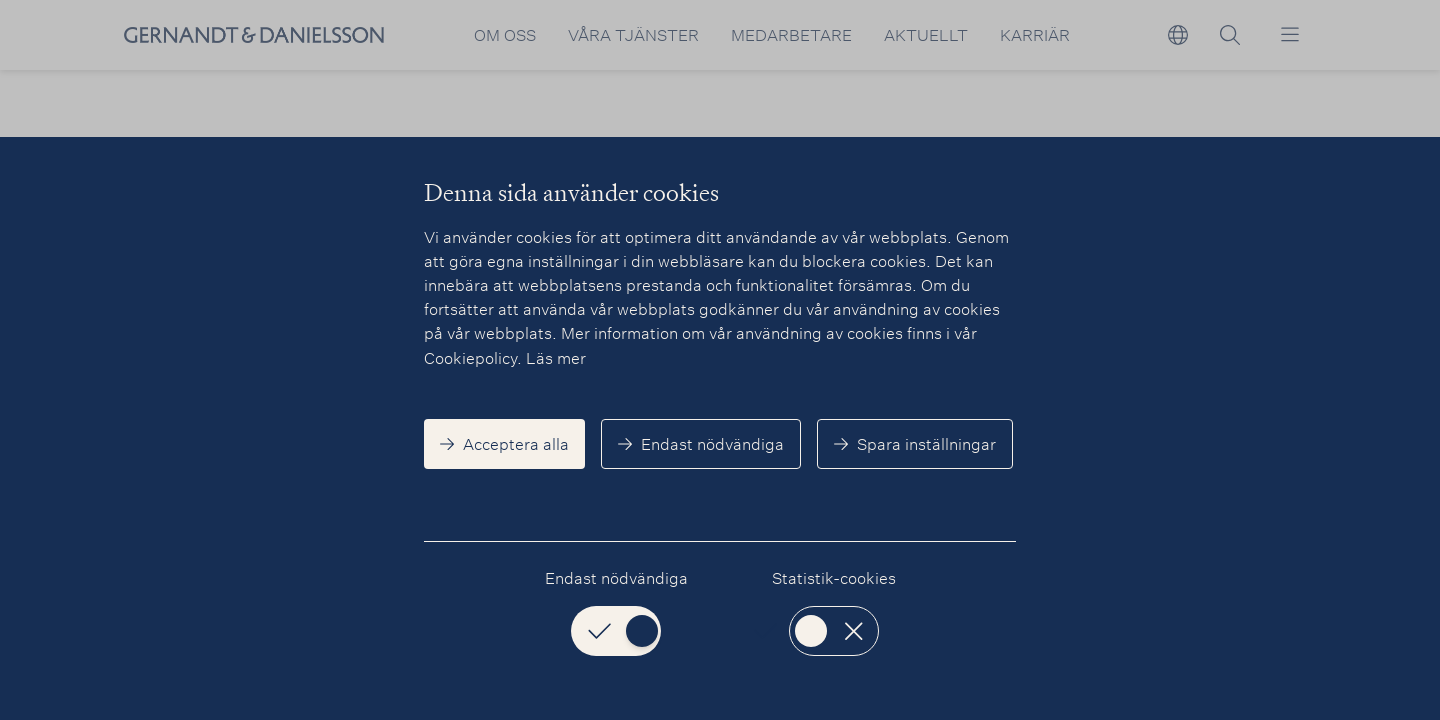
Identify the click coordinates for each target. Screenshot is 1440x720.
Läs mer (556, 357)
